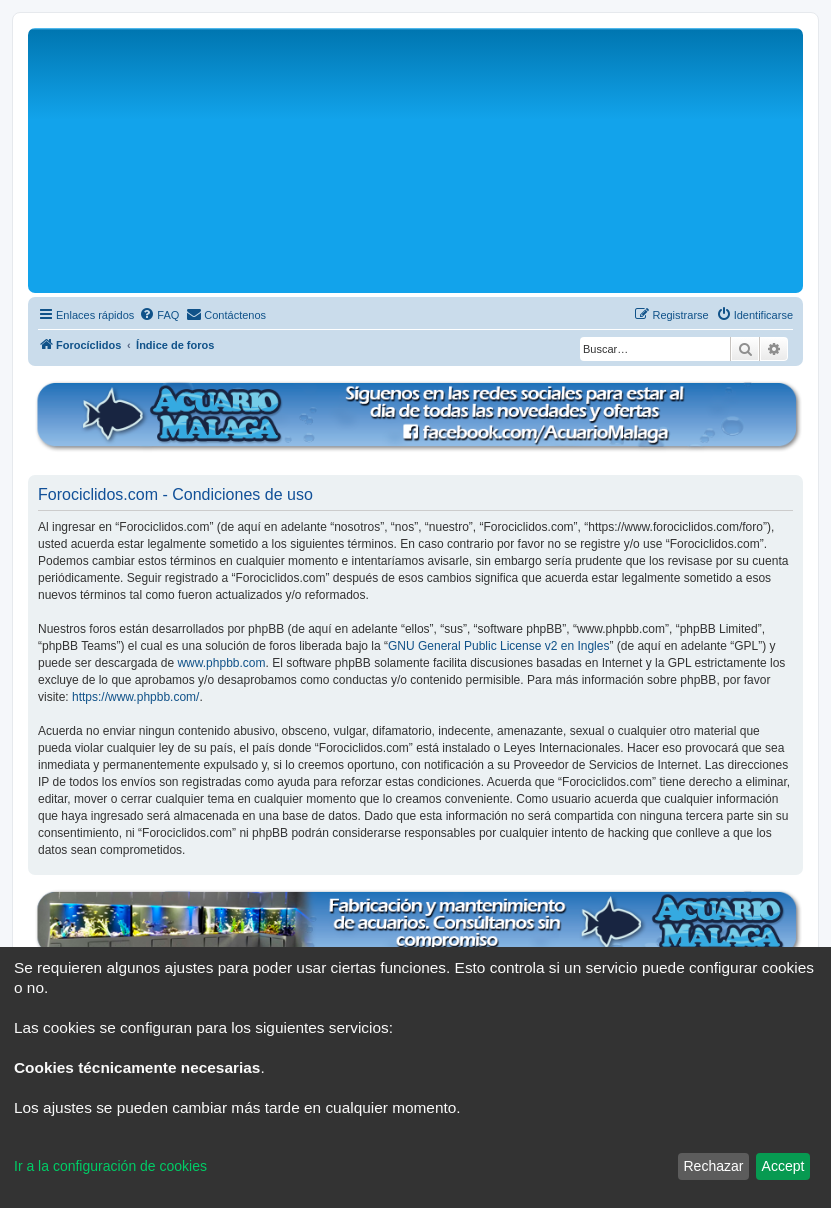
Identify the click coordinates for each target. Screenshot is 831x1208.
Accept (783, 1166)
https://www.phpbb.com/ (135, 697)
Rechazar (713, 1166)
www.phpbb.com (221, 663)
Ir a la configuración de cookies (110, 1166)
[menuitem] (159, 315)
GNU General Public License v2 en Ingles (498, 646)
